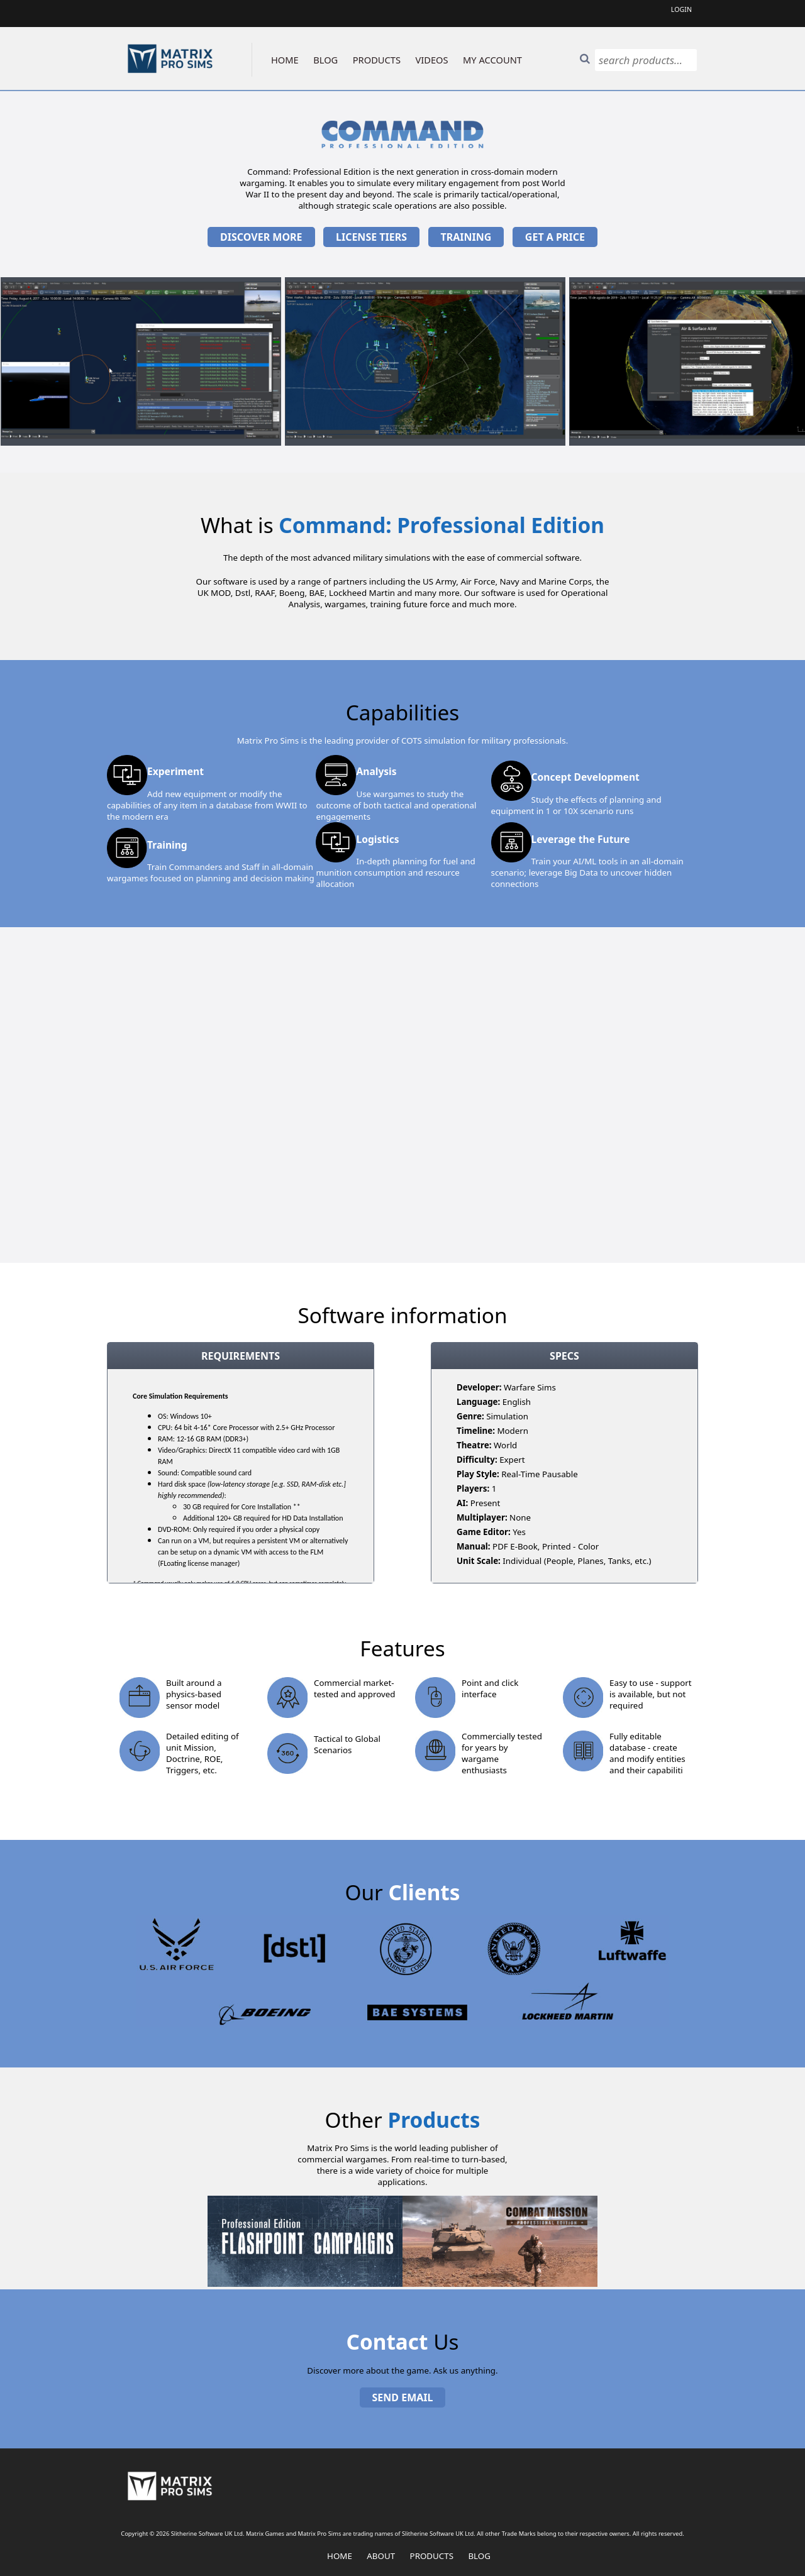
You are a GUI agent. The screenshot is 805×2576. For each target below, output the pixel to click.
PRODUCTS (377, 59)
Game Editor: (484, 1532)
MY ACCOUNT (492, 59)
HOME (285, 59)
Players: (473, 1488)
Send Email (402, 2397)
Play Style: (478, 1474)
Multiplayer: (482, 1517)
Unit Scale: (479, 1560)
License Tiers (371, 237)
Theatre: (474, 1445)
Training (466, 237)
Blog (479, 2556)
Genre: (470, 1416)
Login (681, 9)
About (381, 2556)
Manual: (474, 1546)
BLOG (325, 59)
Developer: (479, 1387)
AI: (462, 1503)
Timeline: (476, 1430)
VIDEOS (432, 59)
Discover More (261, 237)
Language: (478, 1401)
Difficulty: (477, 1459)
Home (339, 2556)
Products (431, 2556)
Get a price (555, 237)
